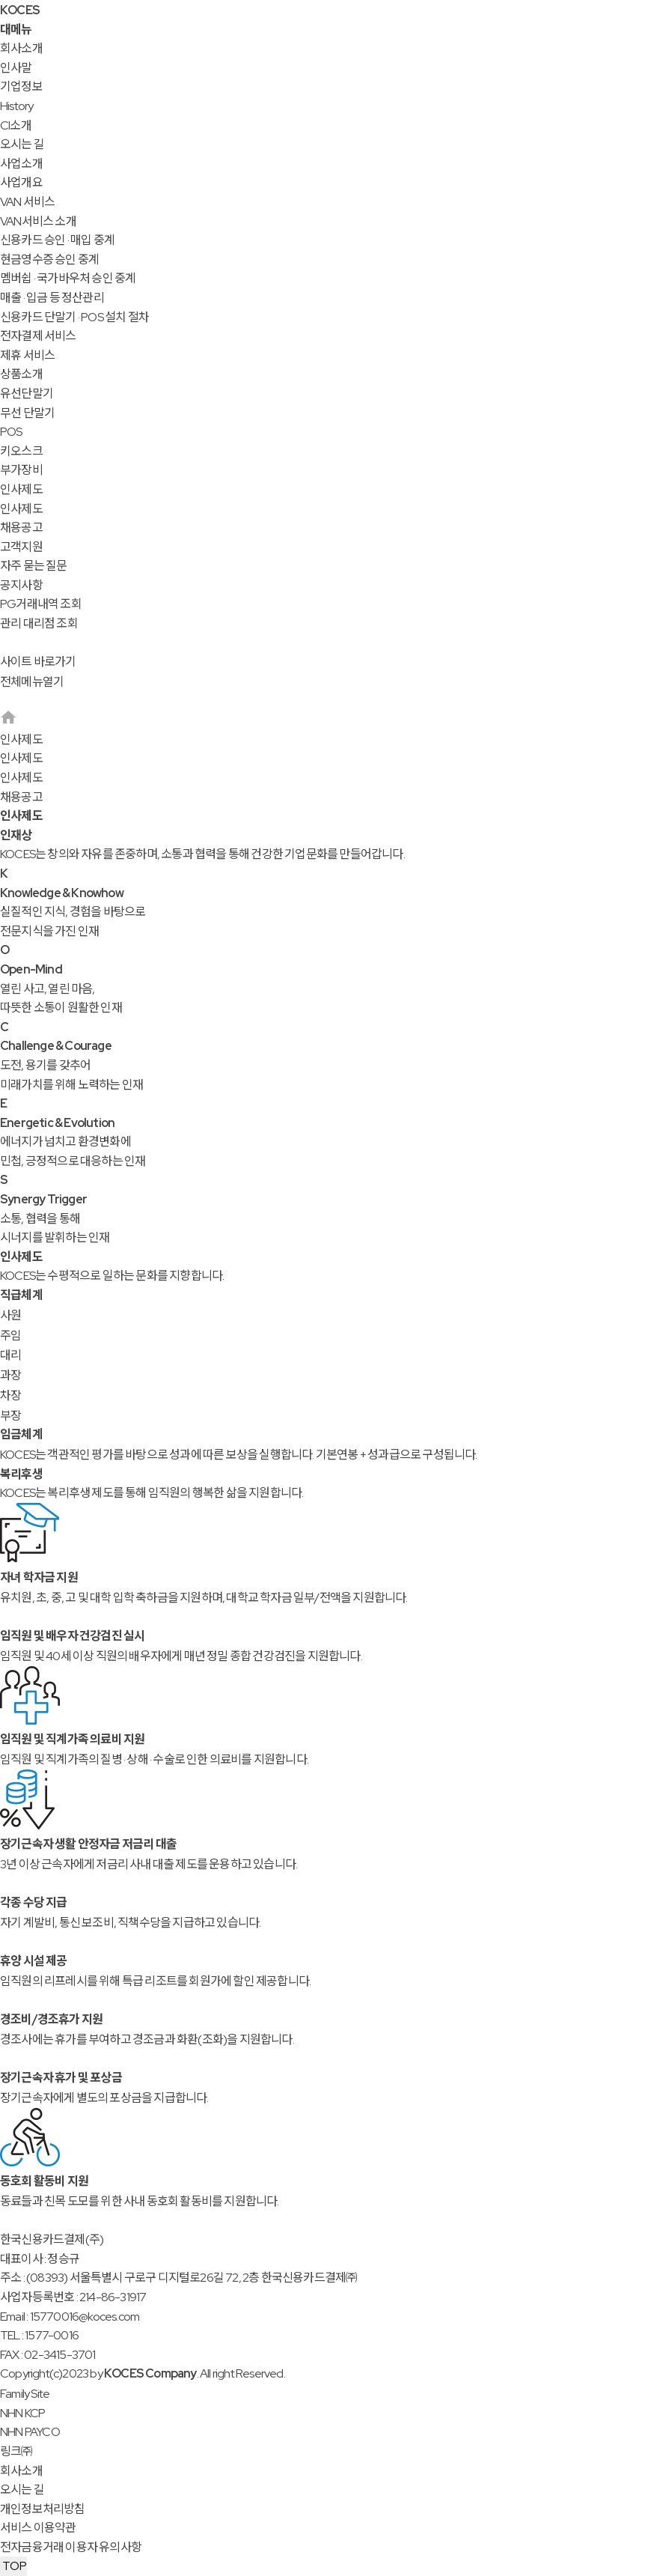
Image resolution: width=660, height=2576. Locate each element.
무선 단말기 (27, 413)
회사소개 (21, 48)
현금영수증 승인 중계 (49, 259)
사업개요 (21, 182)
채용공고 (21, 527)
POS (11, 432)
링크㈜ (16, 2451)
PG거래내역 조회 (41, 604)
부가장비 (21, 470)
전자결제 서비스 (38, 336)
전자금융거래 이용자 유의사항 (70, 2547)
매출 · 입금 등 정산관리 (52, 298)
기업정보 (21, 86)
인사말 (16, 68)
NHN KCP (22, 2413)
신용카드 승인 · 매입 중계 (57, 240)
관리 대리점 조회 (39, 623)
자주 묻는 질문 (33, 566)
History (16, 106)
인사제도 (21, 489)
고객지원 (21, 547)
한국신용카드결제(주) (51, 2239)
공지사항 (21, 585)
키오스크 (21, 451)
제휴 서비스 (27, 355)
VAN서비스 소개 (38, 221)
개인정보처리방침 (42, 2509)
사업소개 (21, 163)
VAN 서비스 (27, 202)
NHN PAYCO (30, 2432)
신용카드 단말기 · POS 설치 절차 (74, 317)
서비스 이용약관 (38, 2528)
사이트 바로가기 (38, 661)
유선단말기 (26, 393)
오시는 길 (22, 144)
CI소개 (15, 125)
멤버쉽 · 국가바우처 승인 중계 (67, 278)
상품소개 (21, 374)
